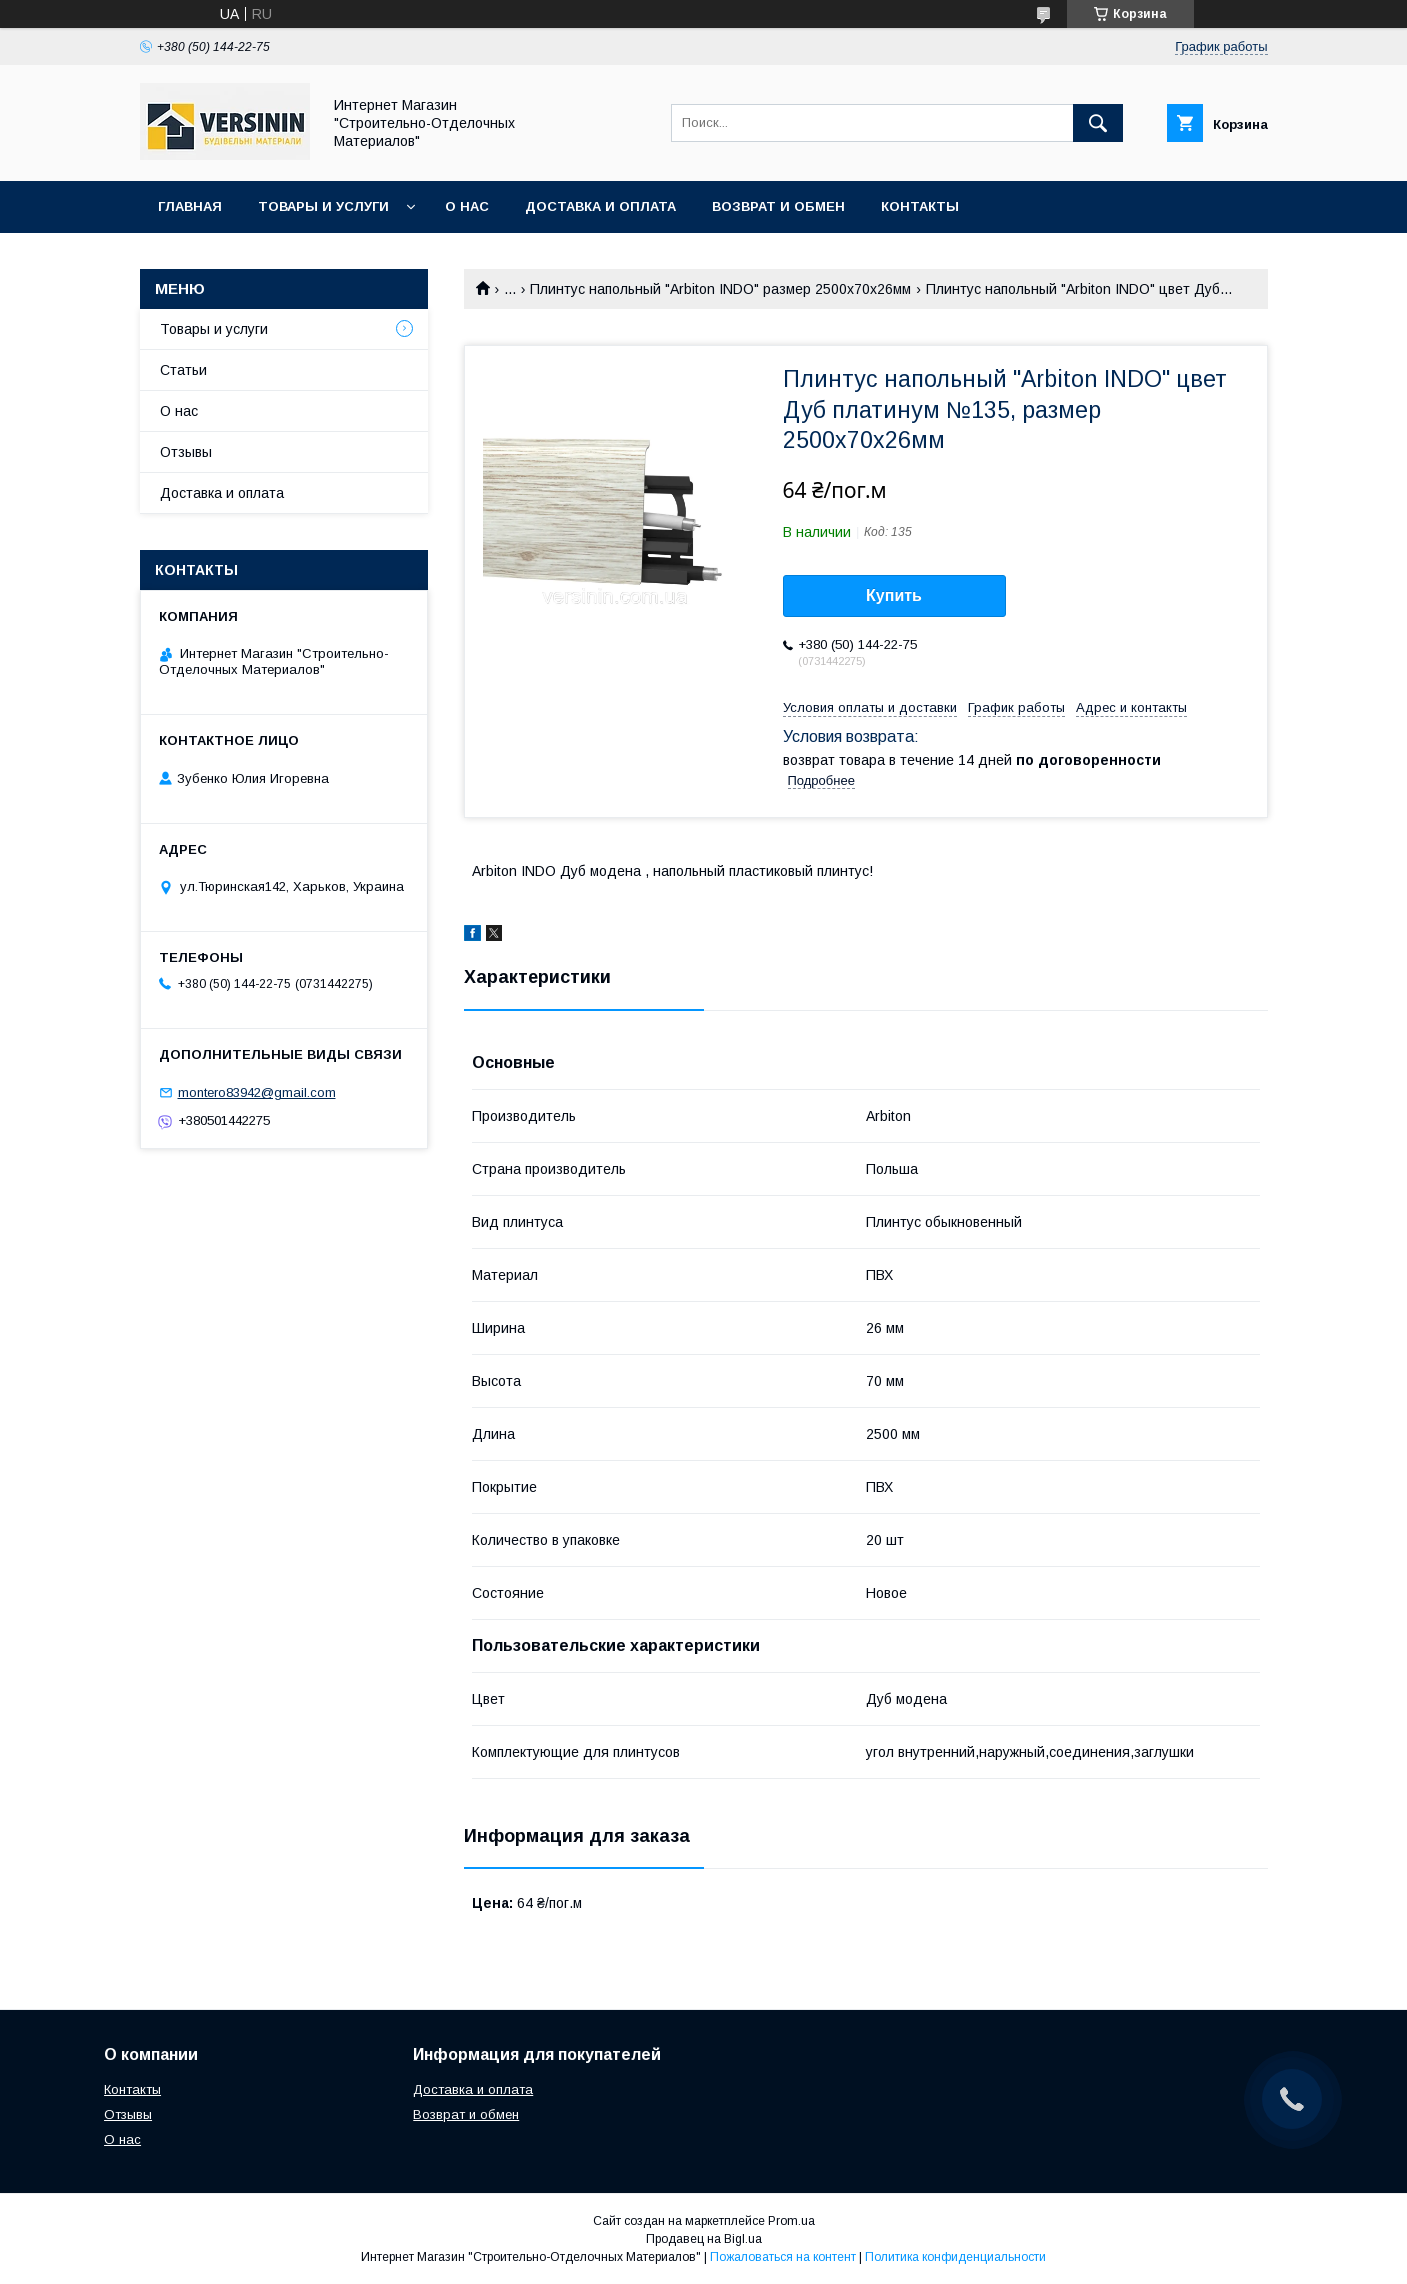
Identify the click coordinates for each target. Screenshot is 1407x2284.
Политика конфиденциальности (955, 2257)
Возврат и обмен (778, 206)
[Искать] (1098, 123)
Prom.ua (791, 2221)
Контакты (920, 206)
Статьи (183, 370)
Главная (190, 206)
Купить (894, 595)
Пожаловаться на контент (783, 2257)
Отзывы (186, 452)
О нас (467, 206)
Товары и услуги (323, 206)
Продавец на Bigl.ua (704, 2239)
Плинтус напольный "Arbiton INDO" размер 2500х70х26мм (720, 289)
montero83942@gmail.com (257, 1092)
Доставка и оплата (600, 206)
